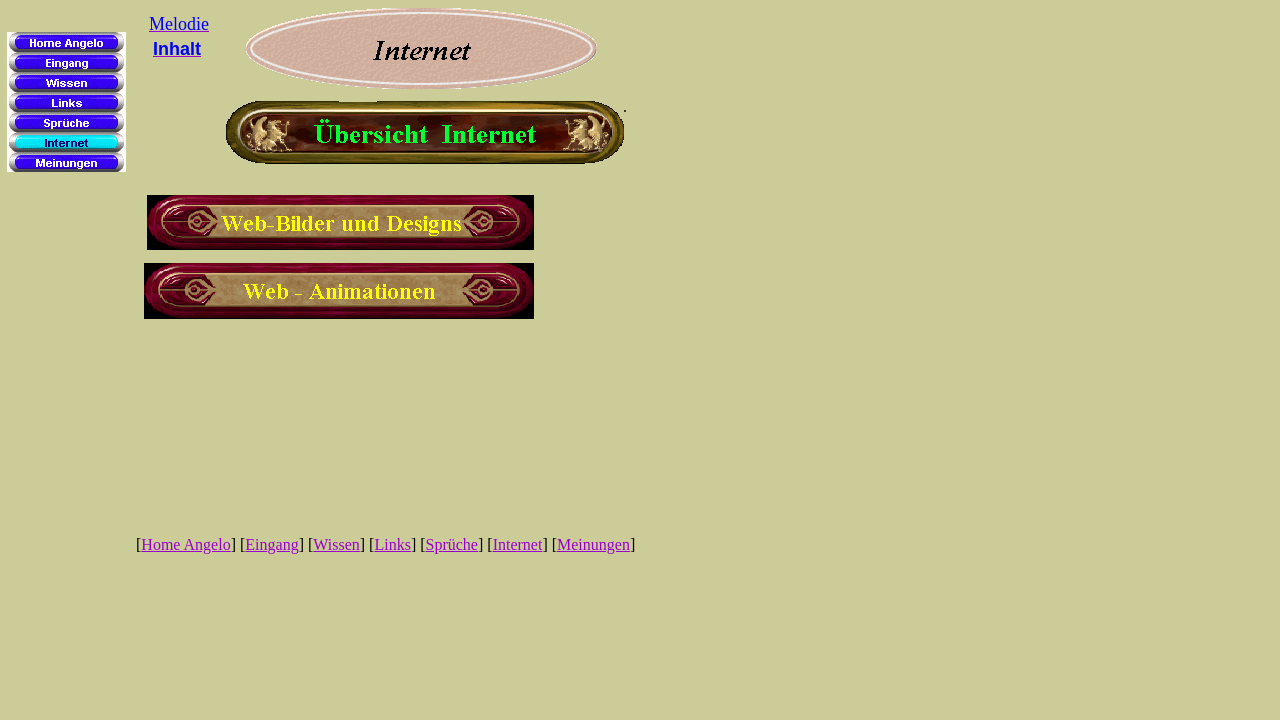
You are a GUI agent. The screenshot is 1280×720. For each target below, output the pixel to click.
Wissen (336, 544)
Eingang (271, 544)
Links (392, 544)
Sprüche (452, 544)
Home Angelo (185, 544)
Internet (518, 544)
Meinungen (593, 544)
